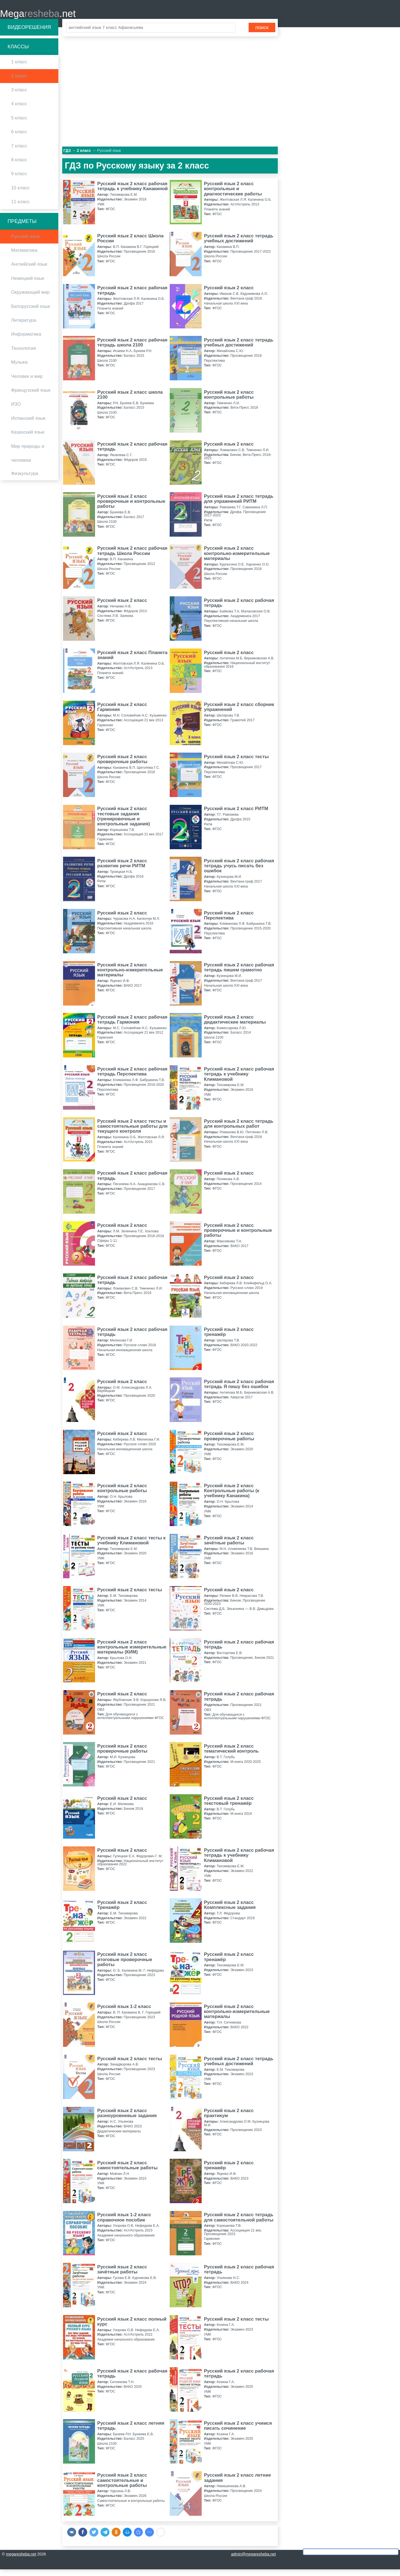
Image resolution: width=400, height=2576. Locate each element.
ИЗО (16, 411)
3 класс (19, 96)
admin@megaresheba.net (253, 2561)
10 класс (20, 194)
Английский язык (29, 271)
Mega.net (38, 16)
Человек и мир (27, 383)
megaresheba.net (21, 2561)
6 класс (19, 138)
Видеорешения (29, 34)
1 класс (19, 68)
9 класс (19, 180)
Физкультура (24, 480)
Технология (23, 355)
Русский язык (25, 243)
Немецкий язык (27, 285)
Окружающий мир (30, 298)
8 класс (19, 166)
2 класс (19, 82)
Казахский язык (27, 438)
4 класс (19, 110)
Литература (23, 327)
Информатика (26, 341)
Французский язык (31, 396)
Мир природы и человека (27, 459)
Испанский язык (28, 425)
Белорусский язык (30, 313)
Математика (24, 257)
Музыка (19, 368)
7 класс (19, 152)
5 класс (19, 124)
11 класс (20, 208)
